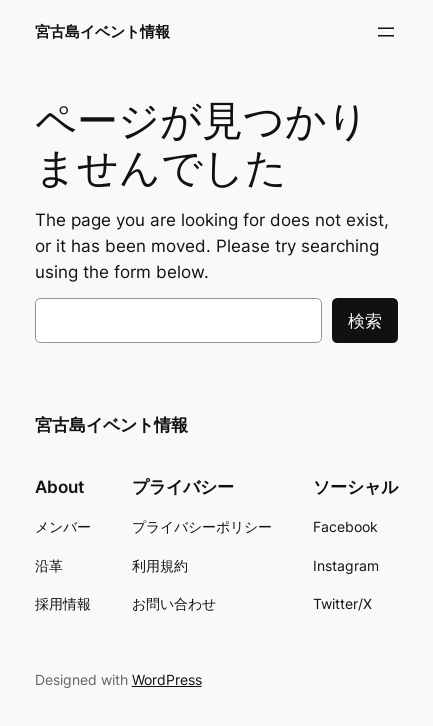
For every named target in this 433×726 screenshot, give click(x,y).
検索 (365, 321)
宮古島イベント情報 (102, 32)
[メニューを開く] (386, 32)
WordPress (167, 679)
